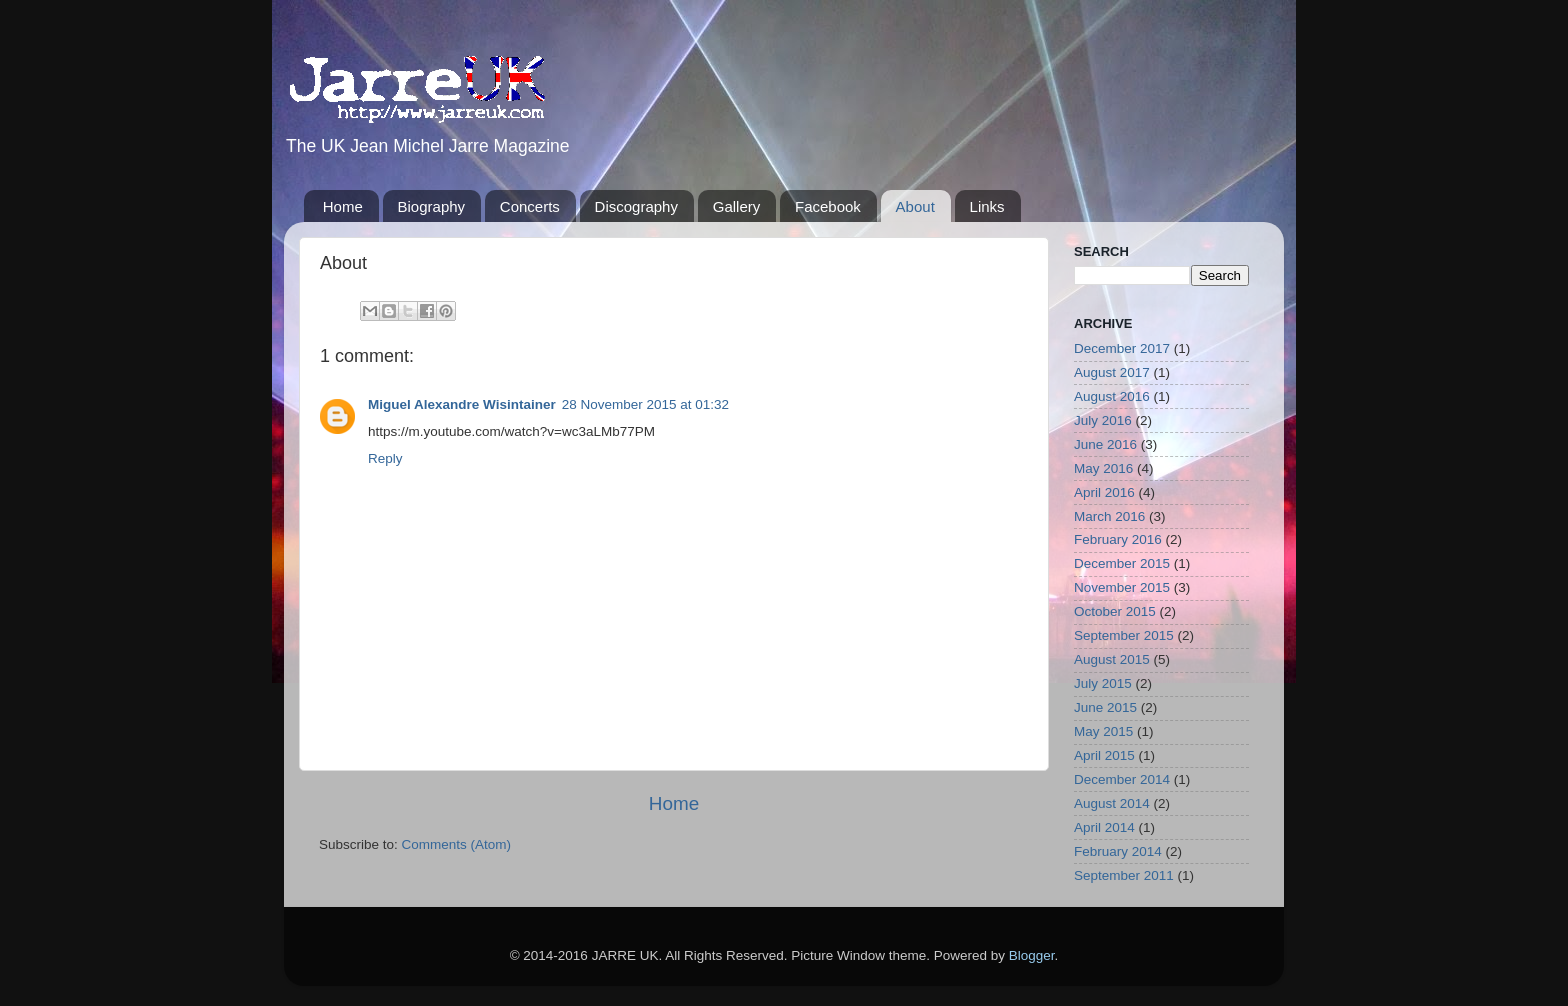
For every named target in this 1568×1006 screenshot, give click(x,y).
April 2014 (1104, 827)
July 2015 (1103, 683)
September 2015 (1124, 635)
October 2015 (1115, 611)
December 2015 (1122, 563)
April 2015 (1104, 755)
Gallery (737, 206)
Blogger (1032, 955)
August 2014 (1112, 803)
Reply (385, 458)
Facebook (828, 206)
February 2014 (1118, 851)
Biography (432, 206)
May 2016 (1103, 468)
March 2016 (1109, 516)
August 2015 (1112, 659)
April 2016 (1104, 492)
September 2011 (1124, 875)
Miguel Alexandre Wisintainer (462, 404)
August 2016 (1112, 396)
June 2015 (1105, 707)
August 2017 (1112, 372)
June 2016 (1105, 444)
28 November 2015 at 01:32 (645, 404)
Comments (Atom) (457, 844)
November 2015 (1122, 587)
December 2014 (1122, 779)
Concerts (530, 206)
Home (343, 206)
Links (987, 206)
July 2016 (1103, 420)
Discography (636, 206)
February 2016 (1118, 539)
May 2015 (1103, 731)
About (915, 206)
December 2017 (1122, 348)
